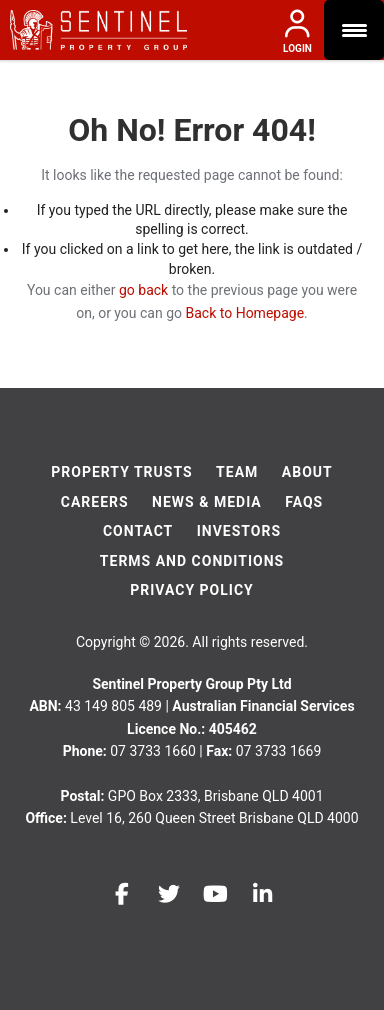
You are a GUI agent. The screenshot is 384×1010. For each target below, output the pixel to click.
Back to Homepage (245, 313)
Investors (239, 531)
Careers (95, 502)
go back (143, 290)
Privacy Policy (192, 590)
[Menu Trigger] (354, 30)
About (307, 472)
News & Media (207, 502)
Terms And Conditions (192, 561)
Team (237, 472)
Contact (138, 531)
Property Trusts (121, 472)
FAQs (304, 502)
